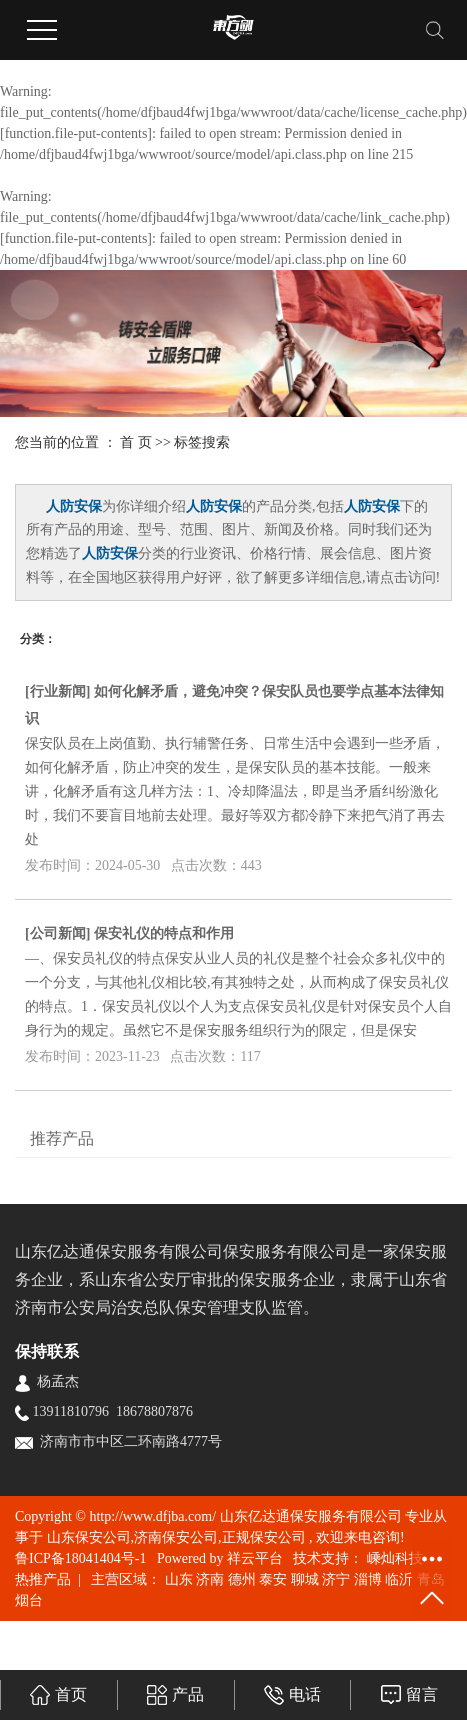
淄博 (368, 1579)
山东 (179, 1579)
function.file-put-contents (76, 133)
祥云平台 (255, 1558)
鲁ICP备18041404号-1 (80, 1558)
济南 (210, 1579)
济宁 (336, 1579)
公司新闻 (58, 933)
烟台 (29, 1600)
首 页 (136, 442)
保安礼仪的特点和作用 (164, 933)
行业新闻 (58, 691)
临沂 (399, 1579)
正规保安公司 (264, 1537)
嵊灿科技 (393, 1558)
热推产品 (43, 1579)
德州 (242, 1579)
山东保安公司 (89, 1537)
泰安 (273, 1579)
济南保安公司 (176, 1537)
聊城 (305, 1579)
